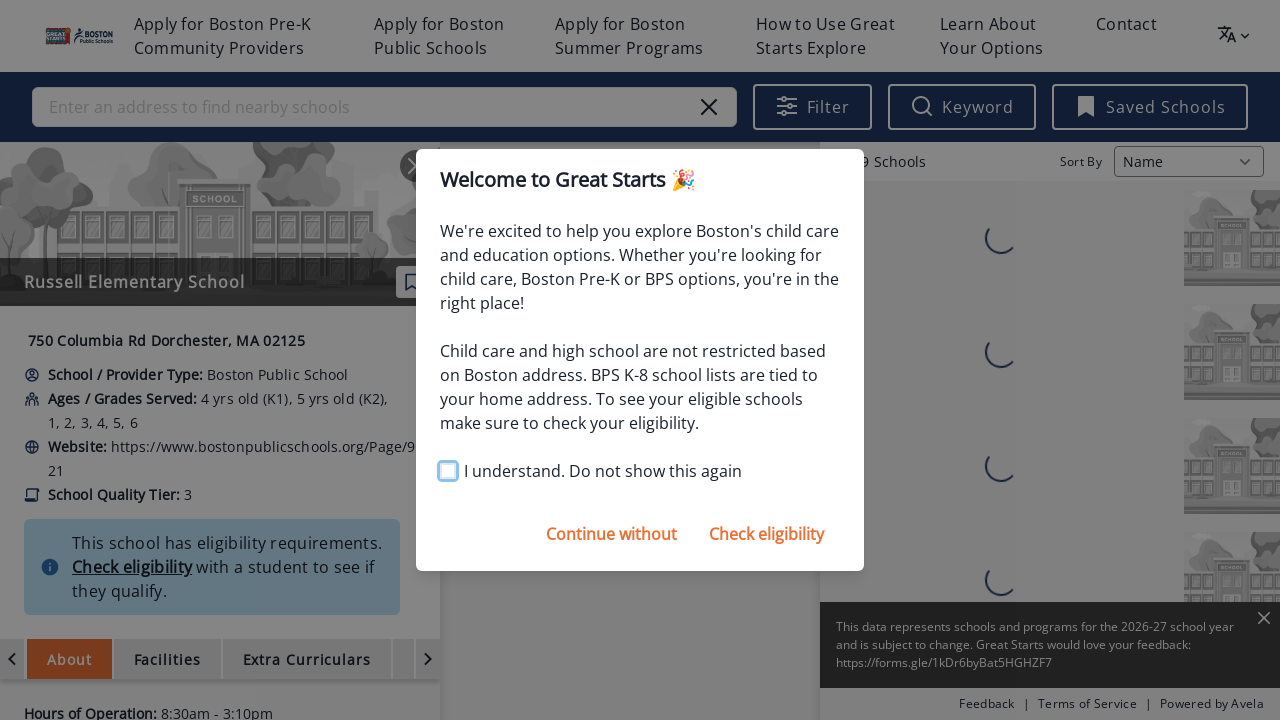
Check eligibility (766, 534)
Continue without (611, 534)
